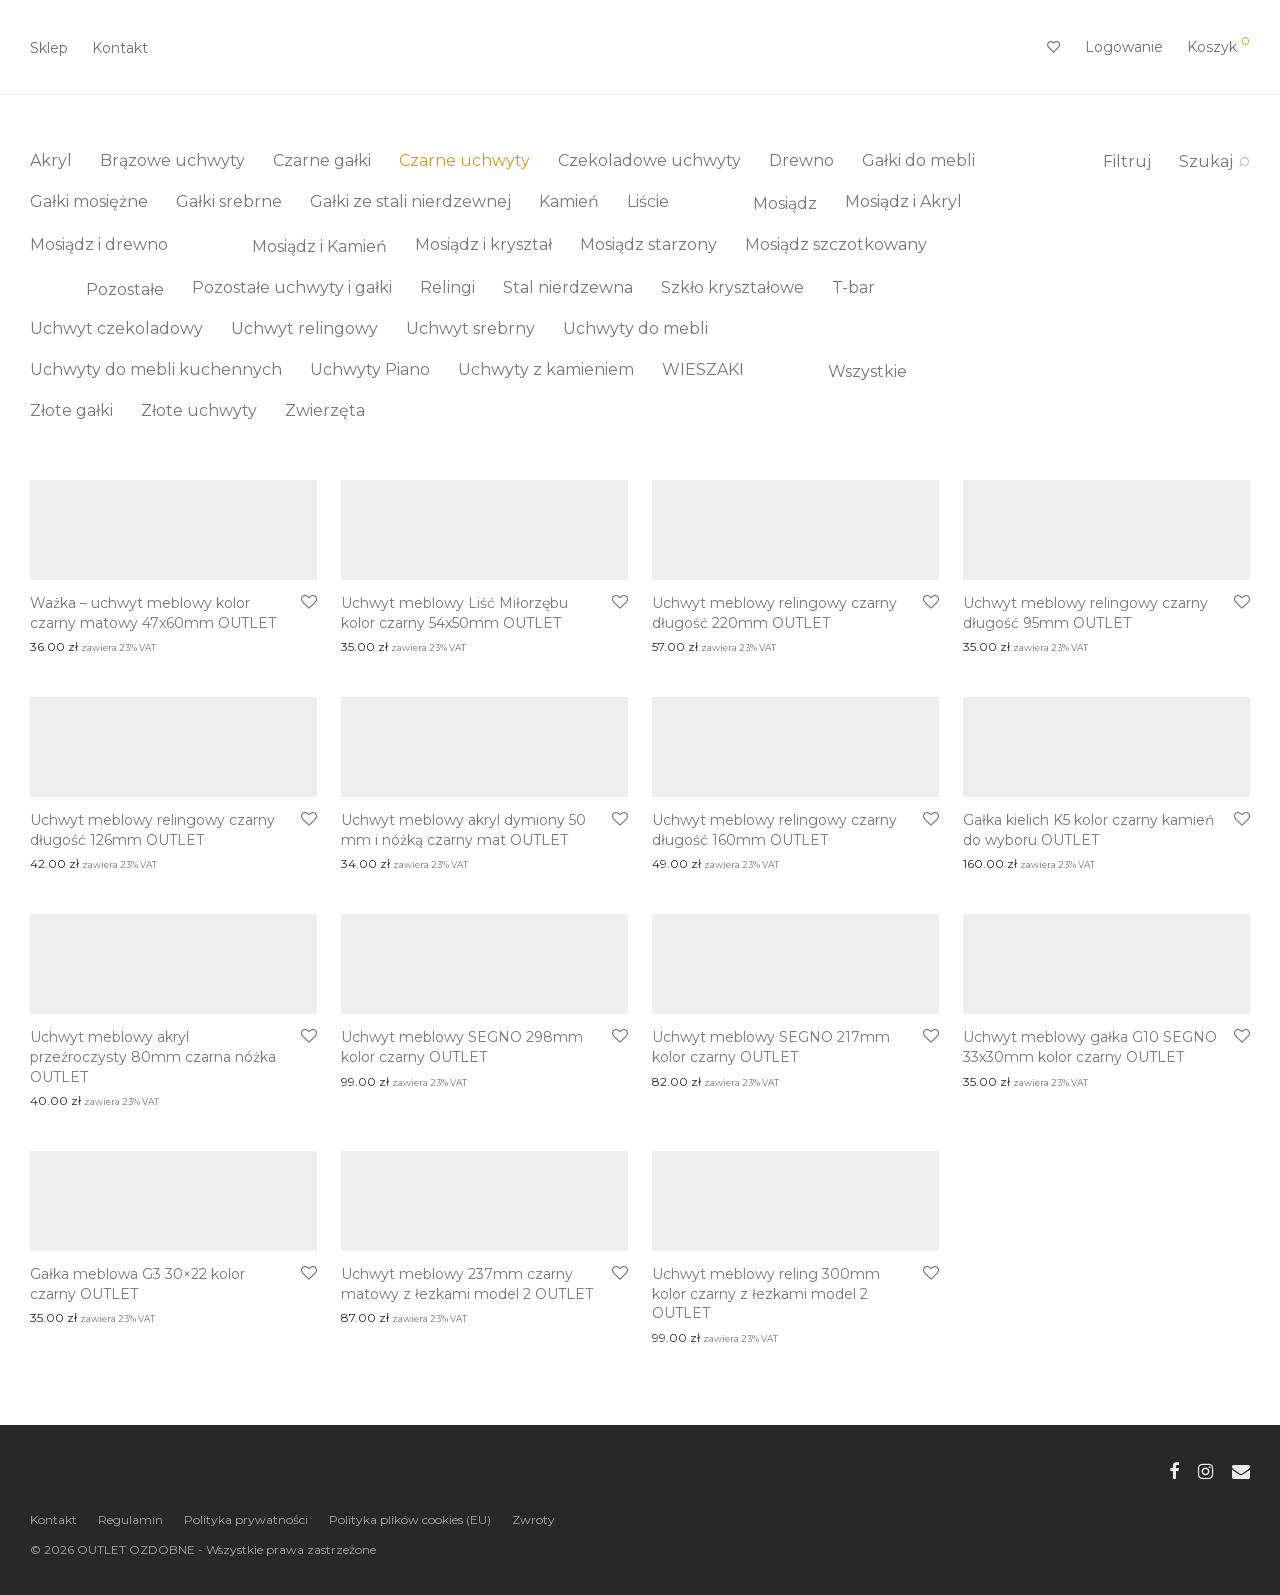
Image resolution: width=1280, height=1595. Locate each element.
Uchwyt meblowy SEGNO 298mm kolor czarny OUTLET (462, 1047)
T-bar (853, 287)
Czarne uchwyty (464, 160)
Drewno (801, 160)
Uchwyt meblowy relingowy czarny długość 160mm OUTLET (774, 830)
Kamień (569, 201)
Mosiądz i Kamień (291, 246)
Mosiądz (757, 203)
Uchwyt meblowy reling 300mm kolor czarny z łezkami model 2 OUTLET (766, 1293)
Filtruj (1127, 161)
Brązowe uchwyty (172, 160)
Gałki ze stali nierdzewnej (410, 201)
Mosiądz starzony (648, 244)
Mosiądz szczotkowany (836, 244)
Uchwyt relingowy (304, 328)
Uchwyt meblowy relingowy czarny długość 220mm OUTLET (774, 613)
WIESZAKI (703, 369)
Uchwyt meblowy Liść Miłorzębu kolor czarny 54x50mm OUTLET (454, 613)
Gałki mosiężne (89, 201)
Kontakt (120, 48)
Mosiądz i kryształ (483, 244)
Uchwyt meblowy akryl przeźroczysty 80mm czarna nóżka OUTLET (153, 1056)
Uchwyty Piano (370, 369)
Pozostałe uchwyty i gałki (292, 287)
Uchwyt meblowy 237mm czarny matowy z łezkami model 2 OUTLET (467, 1284)
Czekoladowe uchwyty (649, 160)
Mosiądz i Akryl (903, 201)
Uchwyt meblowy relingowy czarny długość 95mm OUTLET (1085, 613)
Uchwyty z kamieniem (546, 369)
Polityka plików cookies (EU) (410, 1519)
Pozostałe (97, 289)
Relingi (447, 287)
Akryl (51, 160)
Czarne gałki (322, 160)
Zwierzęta (325, 410)
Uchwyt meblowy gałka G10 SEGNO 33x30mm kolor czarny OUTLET (1090, 1047)
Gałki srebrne (229, 201)
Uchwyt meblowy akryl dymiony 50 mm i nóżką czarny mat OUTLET (463, 830)
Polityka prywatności (246, 1519)
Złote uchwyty (199, 410)
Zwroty (533, 1519)
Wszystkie (839, 371)
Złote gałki (71, 410)
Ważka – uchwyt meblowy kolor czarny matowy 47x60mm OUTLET (153, 613)
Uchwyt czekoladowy (116, 328)
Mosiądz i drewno (99, 244)
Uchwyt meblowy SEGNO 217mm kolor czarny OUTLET (771, 1047)
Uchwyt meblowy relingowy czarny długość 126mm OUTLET (152, 830)
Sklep (49, 48)
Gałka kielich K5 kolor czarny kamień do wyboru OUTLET (1088, 830)
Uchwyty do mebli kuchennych (156, 369)
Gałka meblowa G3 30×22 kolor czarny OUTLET (137, 1284)
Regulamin (130, 1519)
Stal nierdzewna (568, 287)
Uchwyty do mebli (635, 328)
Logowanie (1124, 47)
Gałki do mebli (918, 160)
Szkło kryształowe (732, 287)
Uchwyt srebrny (470, 328)
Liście (648, 201)
